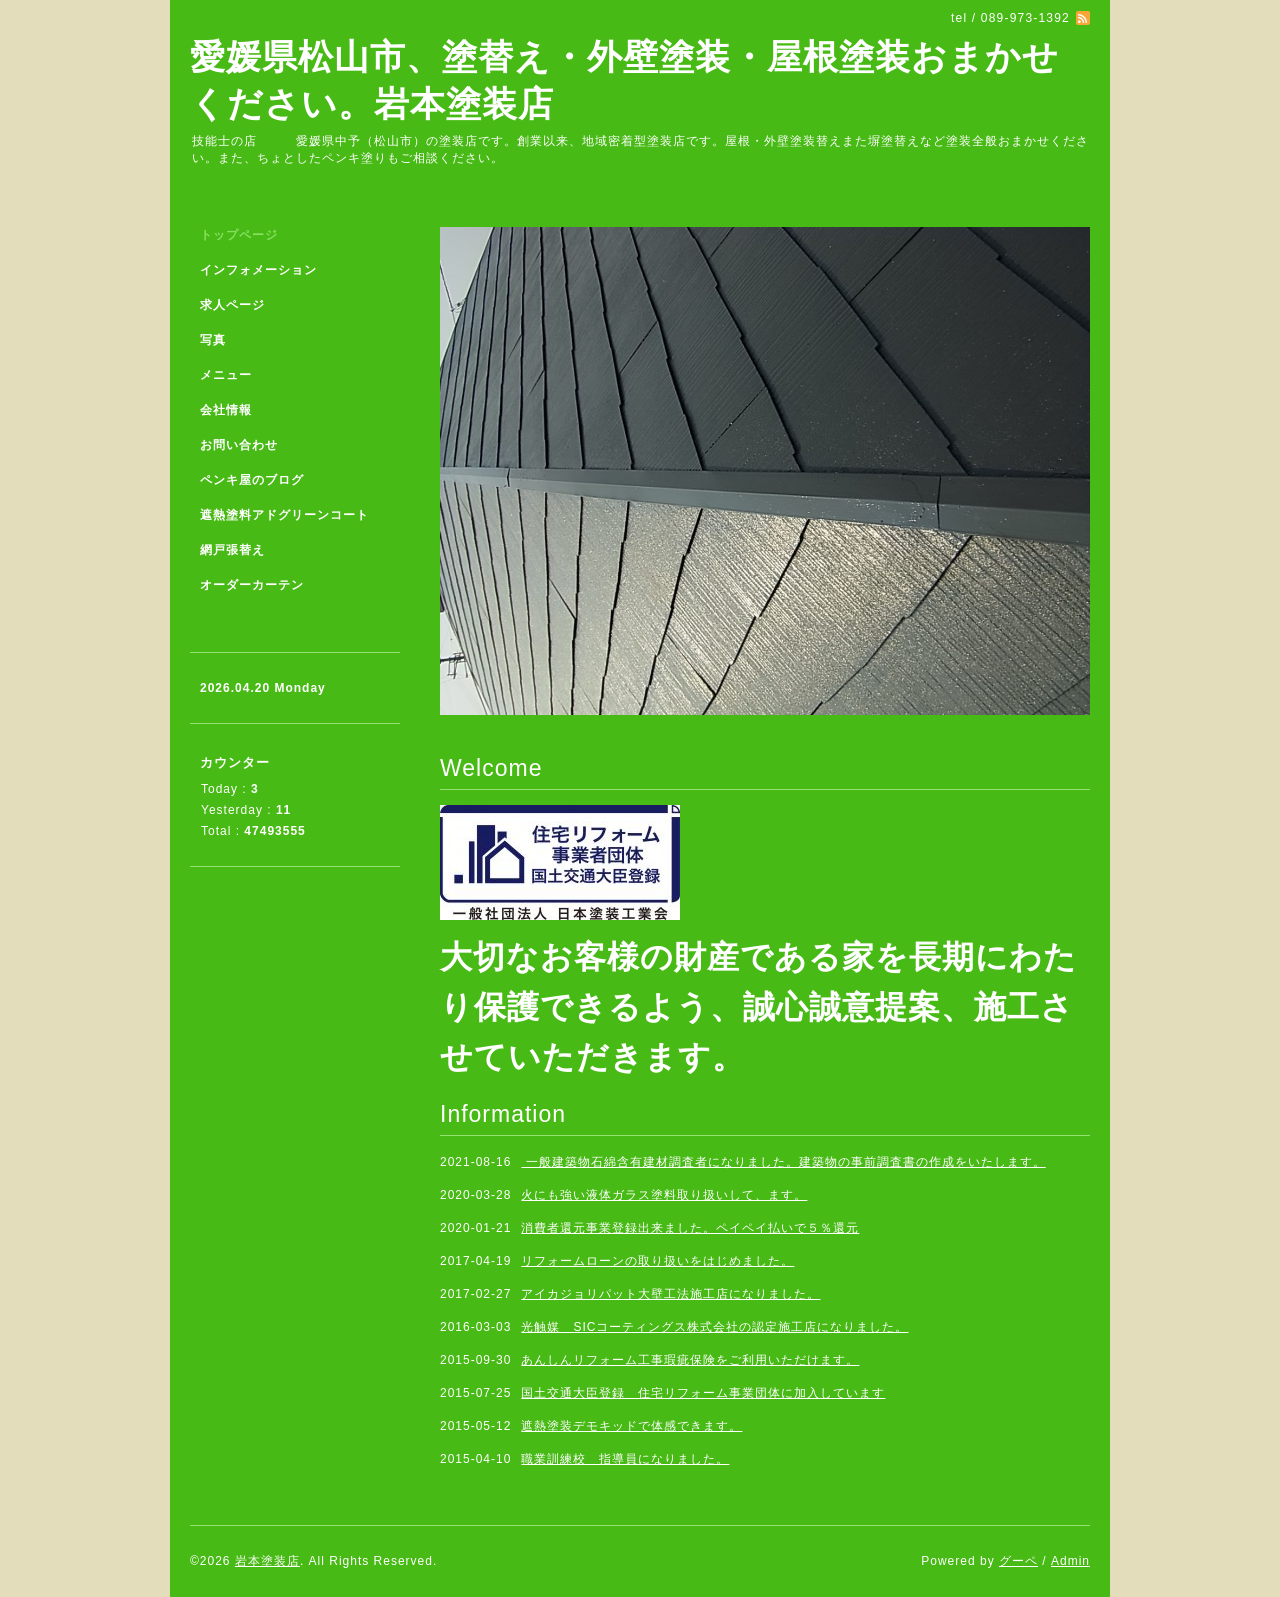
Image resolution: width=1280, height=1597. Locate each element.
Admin (1070, 1561)
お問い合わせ (239, 445)
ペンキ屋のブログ (252, 480)
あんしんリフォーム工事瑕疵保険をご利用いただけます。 (690, 1360)
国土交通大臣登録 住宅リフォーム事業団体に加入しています (703, 1393)
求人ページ (232, 305)
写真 (213, 340)
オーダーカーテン (252, 585)
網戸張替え (232, 550)
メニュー (226, 375)
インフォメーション (258, 270)
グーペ (1018, 1561)
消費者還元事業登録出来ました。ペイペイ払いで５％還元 (690, 1228)
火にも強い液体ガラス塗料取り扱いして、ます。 (664, 1195)
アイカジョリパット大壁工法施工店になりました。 (670, 1294)
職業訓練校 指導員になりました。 (625, 1459)
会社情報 (226, 410)
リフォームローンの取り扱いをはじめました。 (657, 1261)
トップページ (239, 235)
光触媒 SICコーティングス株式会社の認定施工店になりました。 (714, 1327)
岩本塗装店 (267, 1561)
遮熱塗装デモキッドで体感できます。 (631, 1426)
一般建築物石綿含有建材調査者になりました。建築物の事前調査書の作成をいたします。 (783, 1162)
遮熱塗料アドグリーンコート (284, 515)
